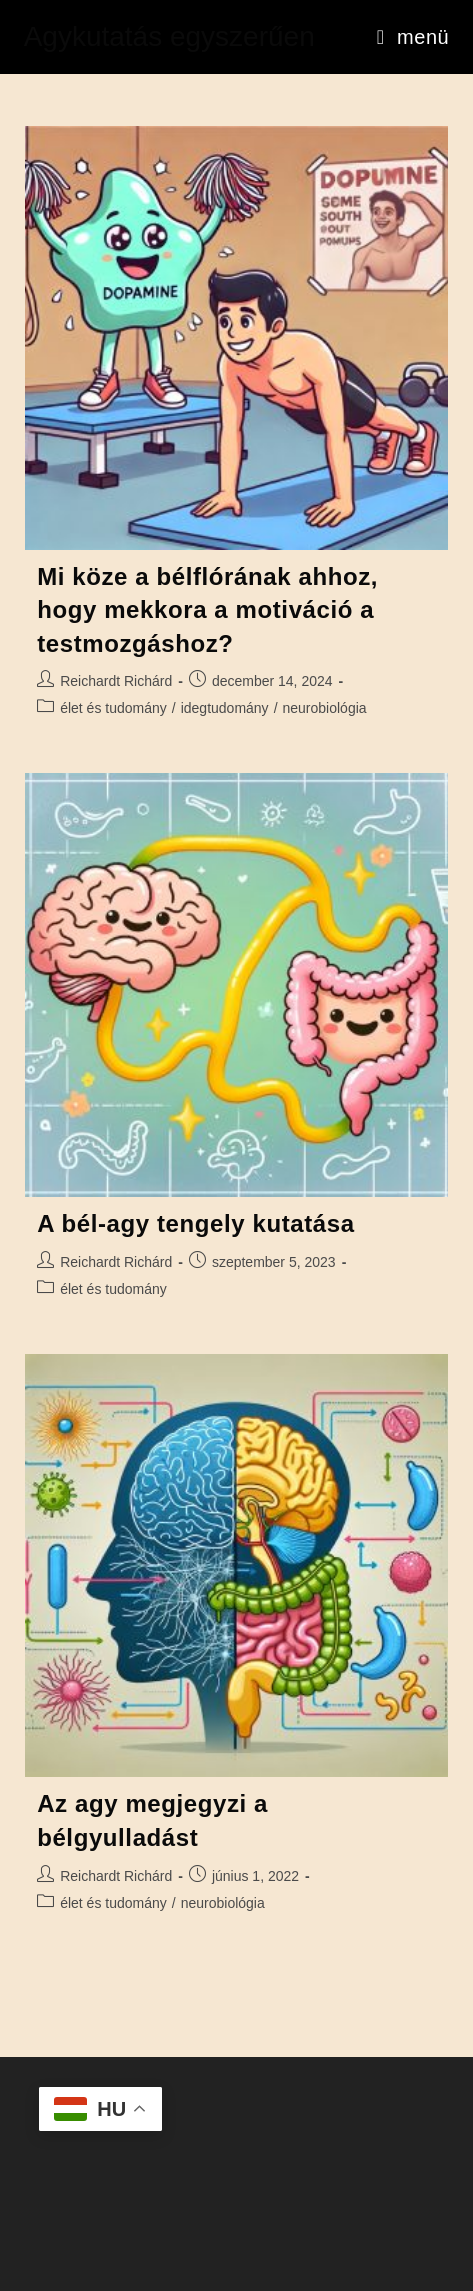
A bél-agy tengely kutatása (195, 1223)
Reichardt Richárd (116, 681)
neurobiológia (325, 708)
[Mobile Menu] (413, 37)
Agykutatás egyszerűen (169, 36)
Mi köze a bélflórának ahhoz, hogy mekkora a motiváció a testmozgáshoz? (207, 610)
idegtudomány (225, 708)
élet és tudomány (113, 708)
